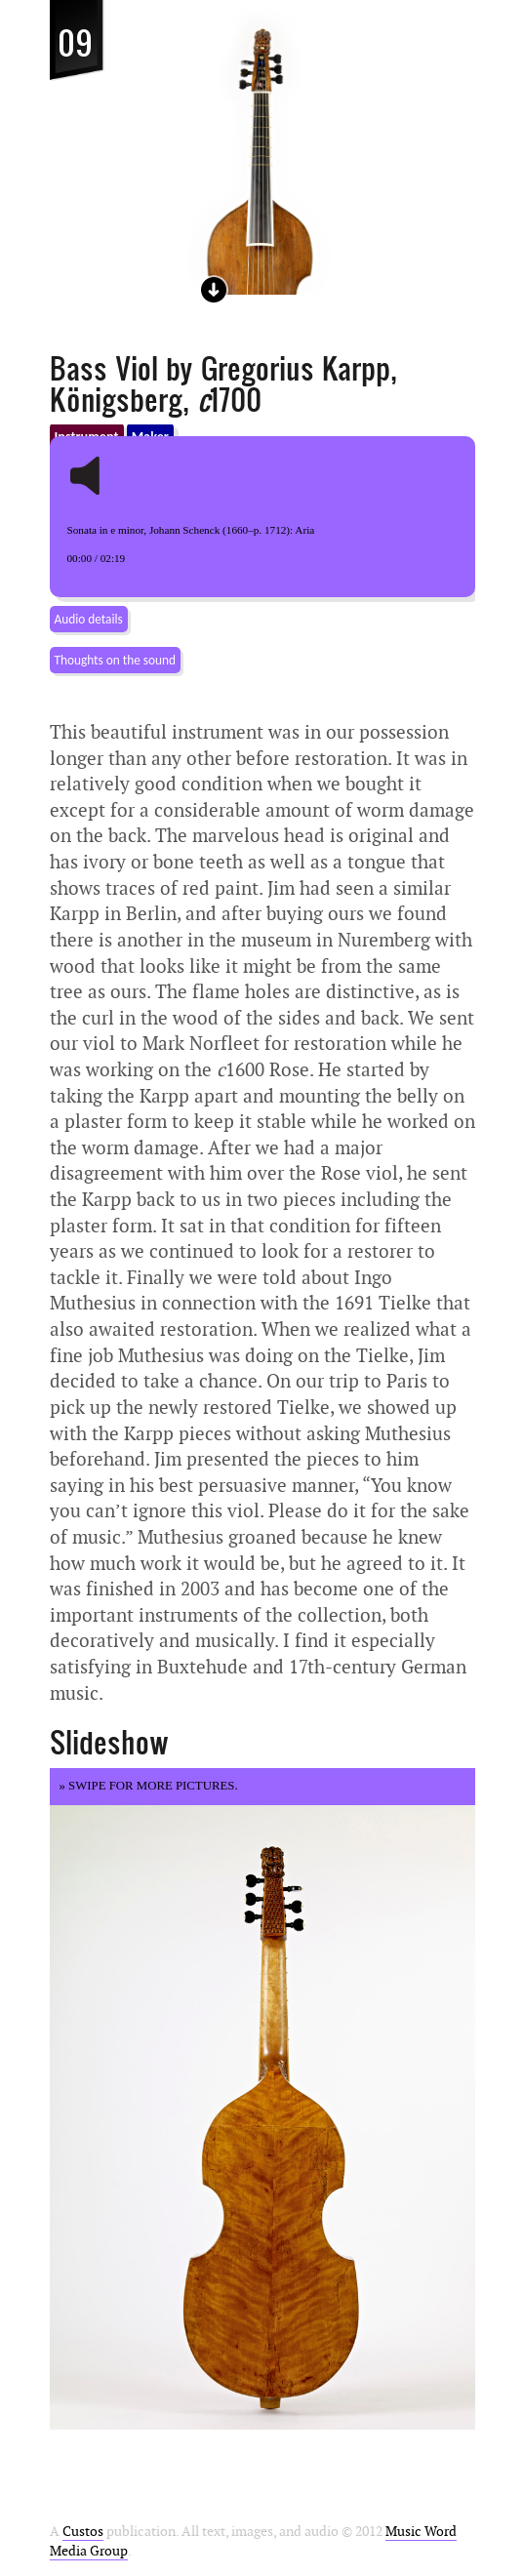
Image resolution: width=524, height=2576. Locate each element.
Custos (82, 2531)
